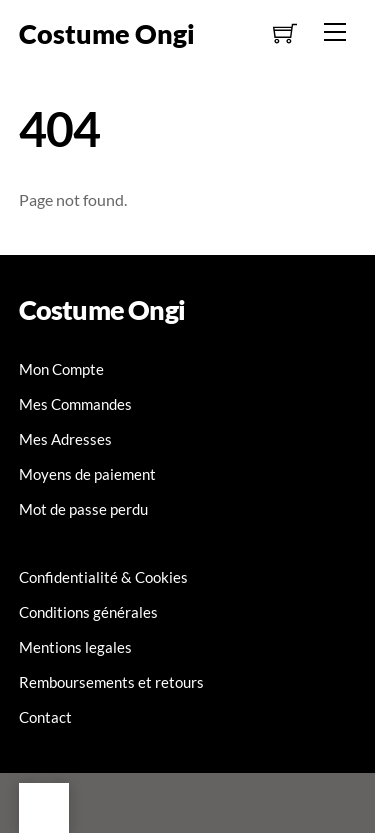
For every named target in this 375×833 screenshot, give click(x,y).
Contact (45, 717)
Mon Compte (61, 369)
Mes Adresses (65, 439)
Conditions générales (88, 612)
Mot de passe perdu (83, 509)
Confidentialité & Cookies (103, 577)
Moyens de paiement (87, 474)
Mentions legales (75, 647)
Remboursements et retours (111, 682)
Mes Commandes (75, 404)
